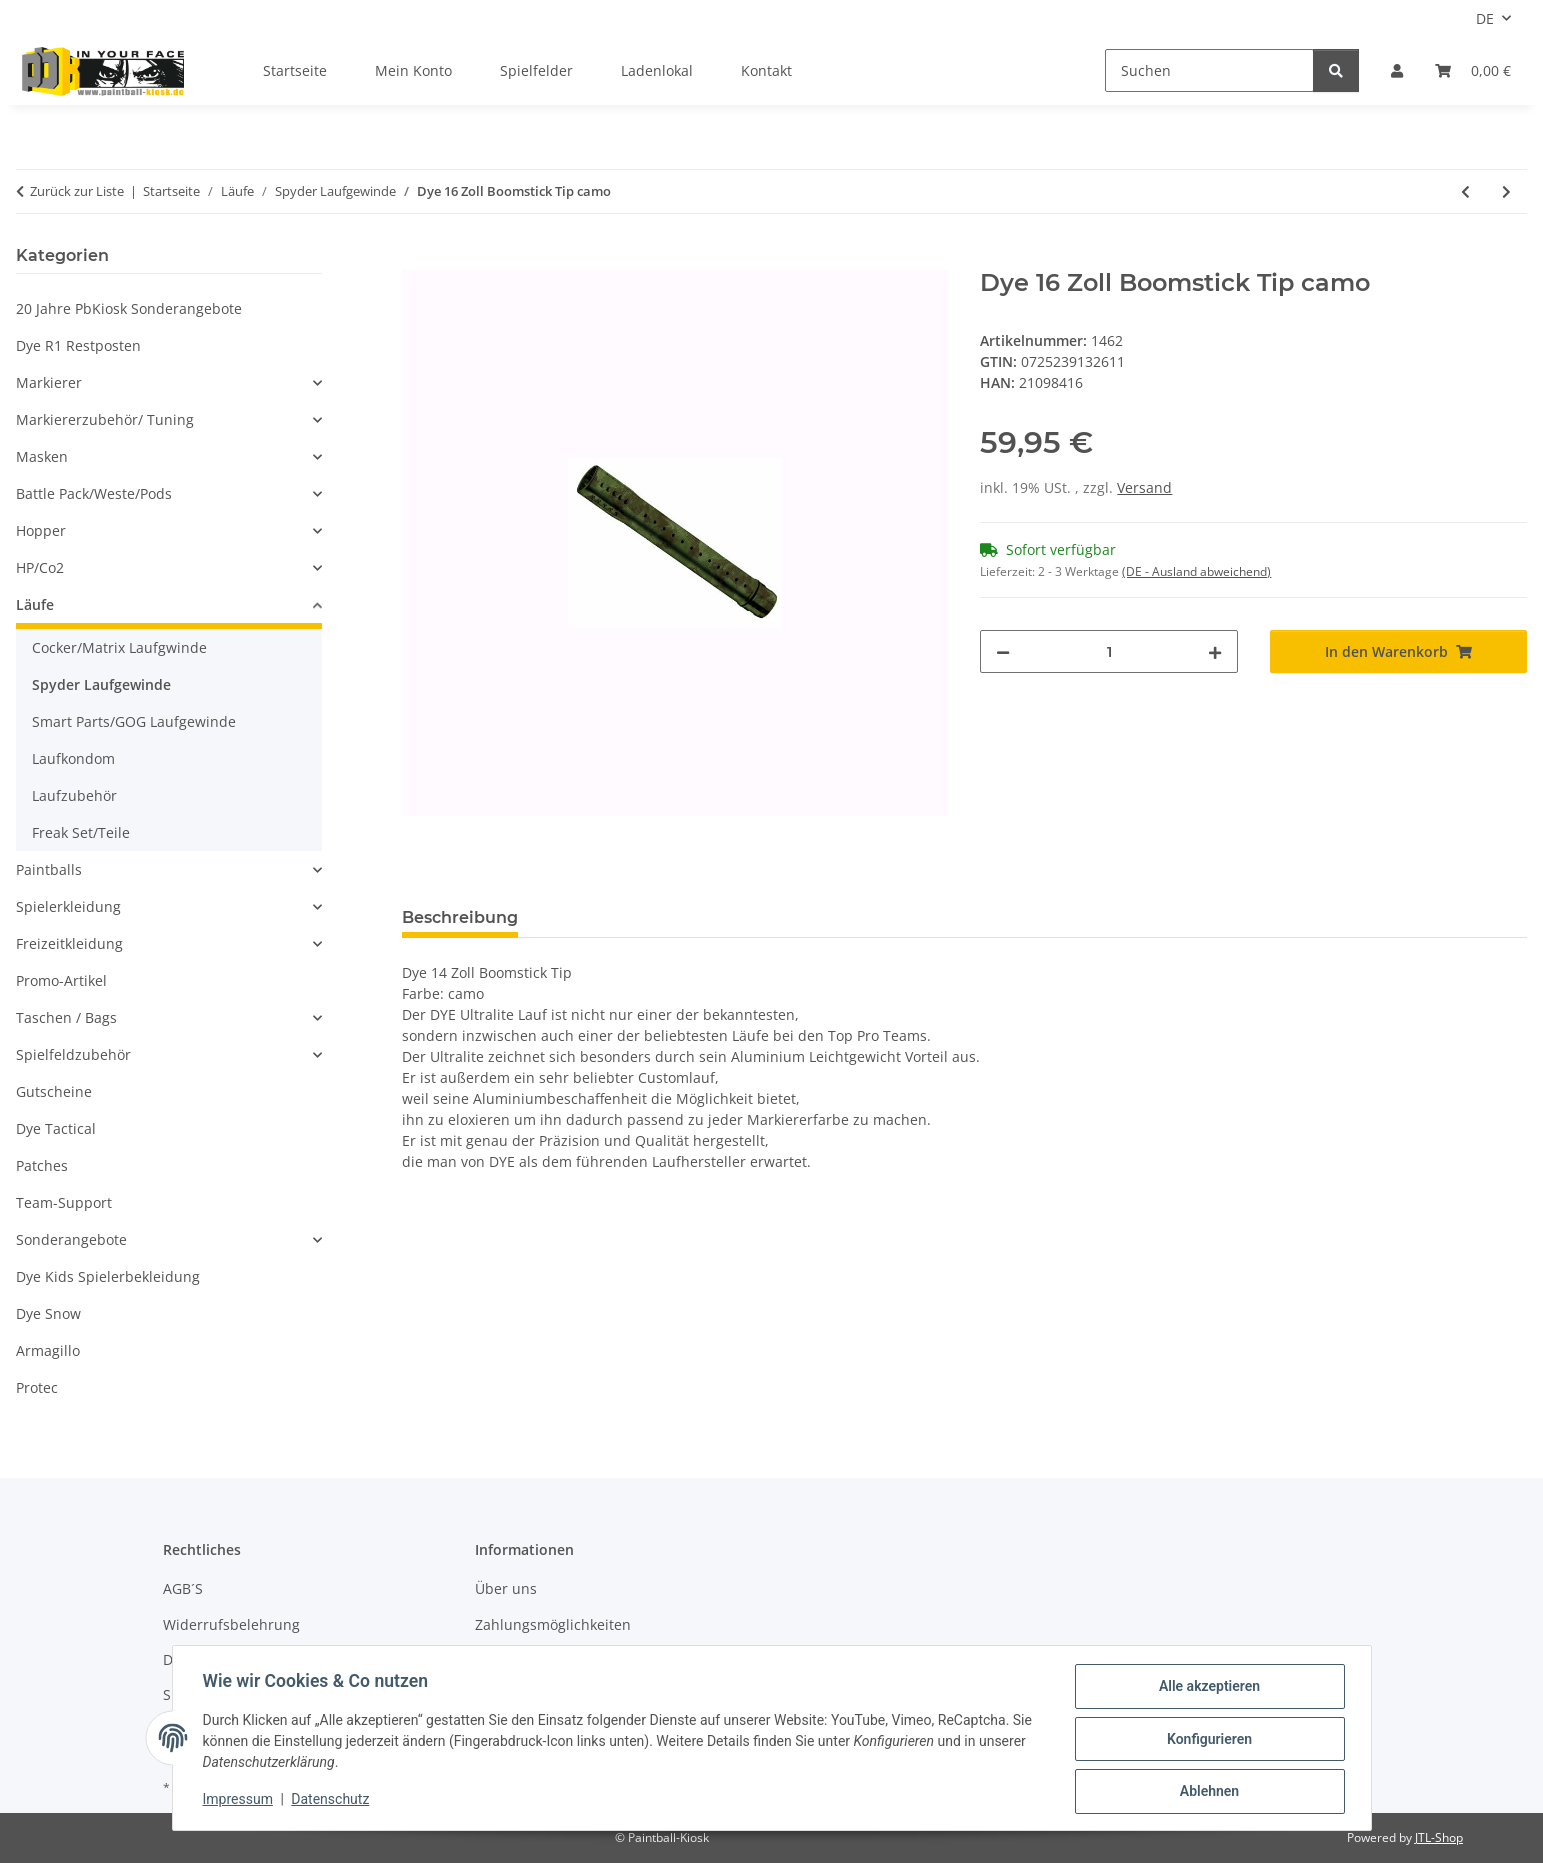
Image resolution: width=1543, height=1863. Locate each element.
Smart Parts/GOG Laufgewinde (134, 721)
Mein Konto (413, 70)
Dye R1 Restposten (78, 345)
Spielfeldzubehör (73, 1054)
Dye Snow (48, 1313)
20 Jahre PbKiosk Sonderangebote (129, 308)
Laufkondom (73, 758)
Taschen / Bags (66, 1017)
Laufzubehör (74, 795)
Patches (42, 1165)
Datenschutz (332, 1801)
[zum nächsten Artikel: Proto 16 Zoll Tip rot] (1506, 191)
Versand (1144, 487)
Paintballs (49, 869)
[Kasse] (1473, 70)
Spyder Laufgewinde (101, 684)
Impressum (240, 1801)
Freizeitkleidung (69, 943)
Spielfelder (536, 70)
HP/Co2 (40, 567)
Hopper (41, 530)
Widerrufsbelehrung (231, 1624)
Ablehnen (1207, 1792)
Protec (37, 1387)
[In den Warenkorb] (418, 258)
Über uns (506, 1588)
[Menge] (1108, 651)
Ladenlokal (657, 70)
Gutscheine (54, 1091)
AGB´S (183, 1588)
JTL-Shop (1439, 1837)
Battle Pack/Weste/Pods (94, 493)
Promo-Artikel (61, 980)
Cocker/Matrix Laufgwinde (119, 647)
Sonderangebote (71, 1239)
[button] (1397, 70)
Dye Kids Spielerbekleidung (108, 1276)
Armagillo (48, 1350)
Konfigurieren (1207, 1740)
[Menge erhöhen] (1215, 651)
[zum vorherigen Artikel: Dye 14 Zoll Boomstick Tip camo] (1465, 191)
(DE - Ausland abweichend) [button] (1196, 571)
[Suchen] (1209, 70)
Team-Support (64, 1202)
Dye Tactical (56, 1128)
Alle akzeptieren (1207, 1688)
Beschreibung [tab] (460, 917)
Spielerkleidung (68, 906)
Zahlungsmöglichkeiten (553, 1624)
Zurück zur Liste (77, 191)
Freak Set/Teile (81, 832)
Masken (42, 456)
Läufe (35, 604)
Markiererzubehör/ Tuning (105, 419)
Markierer (49, 382)
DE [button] (1485, 18)
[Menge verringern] (1003, 651)
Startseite (295, 70)
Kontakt (766, 70)
